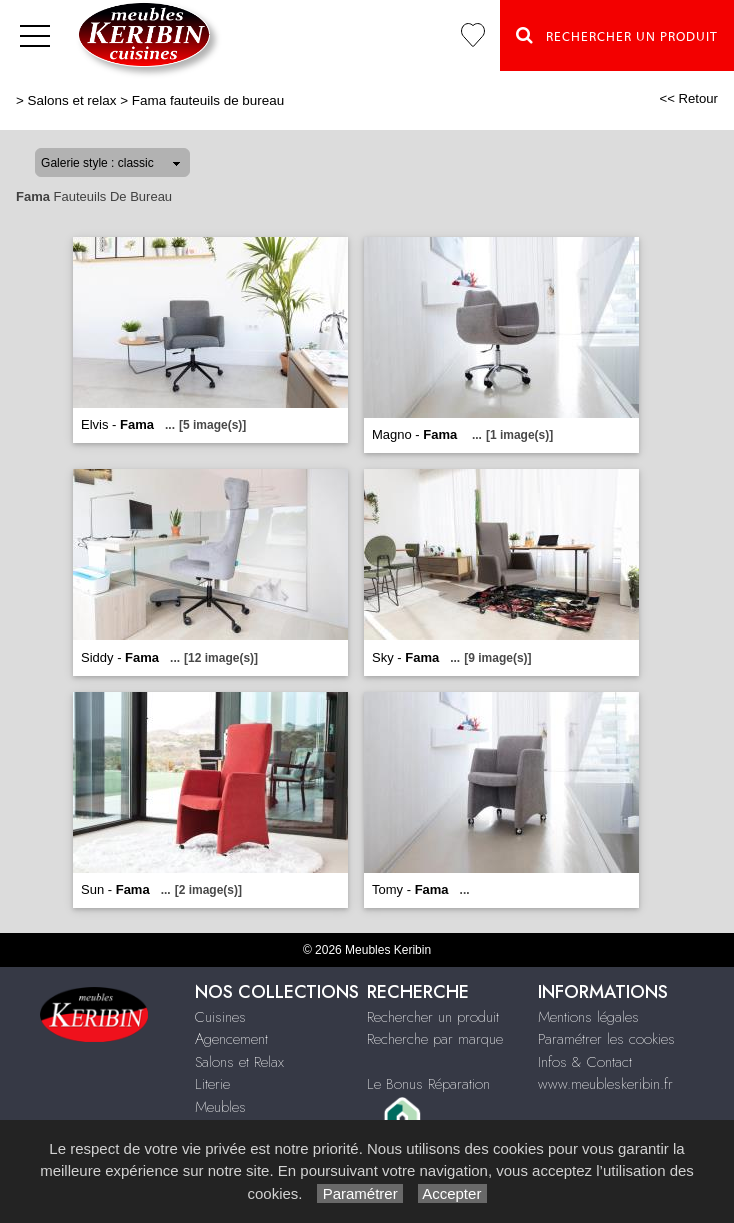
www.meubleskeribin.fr (605, 1084)
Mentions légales (588, 1017)
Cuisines (220, 1017)
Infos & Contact (585, 1062)
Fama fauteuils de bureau (208, 100)
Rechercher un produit (433, 1017)
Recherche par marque (435, 1039)
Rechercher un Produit (617, 35)
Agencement (231, 1039)
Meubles (220, 1107)
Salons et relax (72, 100)
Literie (212, 1084)
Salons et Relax (239, 1062)
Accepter (452, 1193)
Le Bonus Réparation (428, 1084)
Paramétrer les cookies (606, 1039)
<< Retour (688, 98)
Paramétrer (359, 1193)
